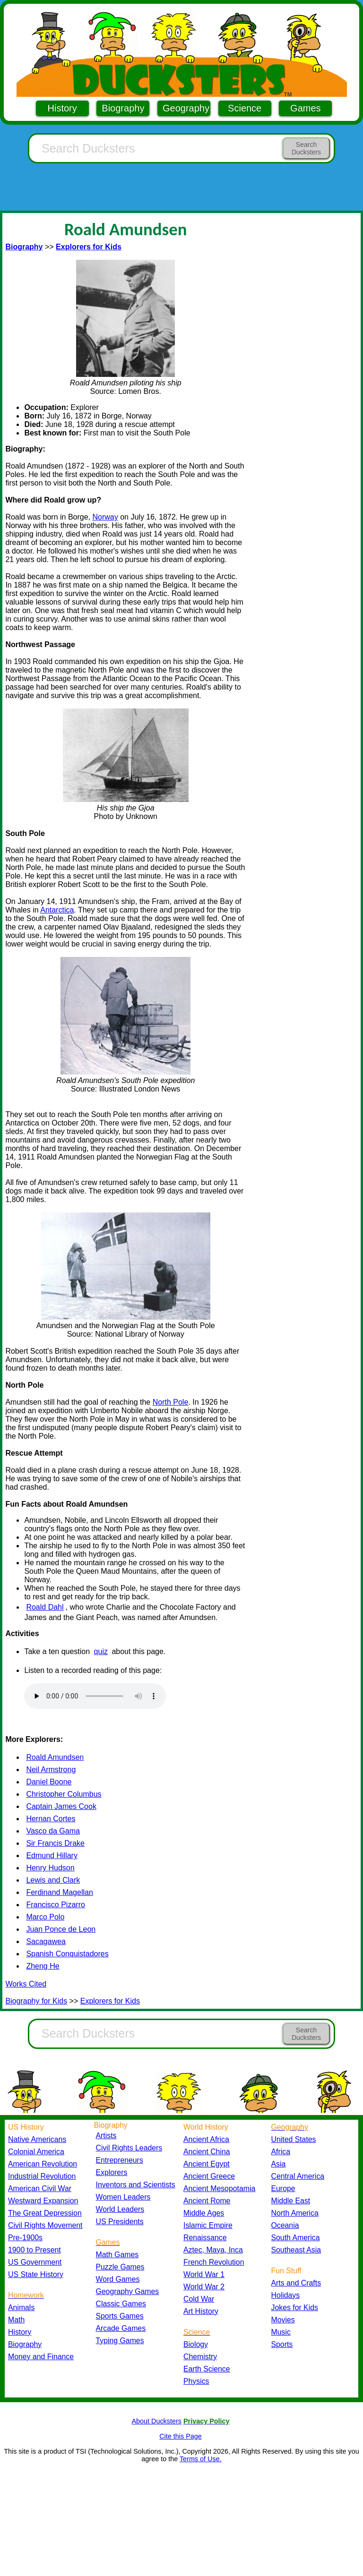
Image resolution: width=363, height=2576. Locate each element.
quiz (101, 1651)
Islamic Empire (208, 2225)
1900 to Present (34, 2250)
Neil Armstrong (51, 1770)
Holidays (285, 2295)
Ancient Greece (209, 2176)
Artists (106, 2136)
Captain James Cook (61, 1806)
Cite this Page (180, 2436)
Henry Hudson (50, 1868)
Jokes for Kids (294, 2307)
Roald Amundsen (55, 1757)
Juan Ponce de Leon (60, 1929)
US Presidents (120, 2222)
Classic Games (121, 2304)
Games (305, 108)
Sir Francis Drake (55, 1843)
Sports (282, 2344)
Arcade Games (121, 2328)
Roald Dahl (44, 1607)
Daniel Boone (48, 1782)
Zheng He (42, 1966)
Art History (200, 2311)
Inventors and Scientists (135, 2185)
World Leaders (120, 2209)
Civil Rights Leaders (129, 2148)
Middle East (291, 2201)
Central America (298, 2176)
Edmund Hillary (51, 1855)
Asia (278, 2164)
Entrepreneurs (119, 2160)
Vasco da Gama (53, 1831)
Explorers (112, 2172)
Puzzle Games (120, 2267)
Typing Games (120, 2341)
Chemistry (200, 2357)
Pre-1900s (25, 2238)
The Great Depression (45, 2213)
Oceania (285, 2225)
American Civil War (39, 2188)
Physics (196, 2381)
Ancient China (206, 2152)
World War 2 (204, 2287)
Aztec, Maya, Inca (213, 2250)
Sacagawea (46, 1941)
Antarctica (57, 910)
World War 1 (204, 2274)
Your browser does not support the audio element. (95, 1696)
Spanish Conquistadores (67, 1954)
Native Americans (37, 2139)
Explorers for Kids (110, 2001)
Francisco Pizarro (55, 1905)
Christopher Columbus (63, 1794)
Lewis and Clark (53, 1880)
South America (295, 2238)
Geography (186, 108)
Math (16, 2320)
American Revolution (42, 2164)
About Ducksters (156, 2421)
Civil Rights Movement (45, 2225)
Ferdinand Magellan (59, 1892)
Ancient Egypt (206, 2164)
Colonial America (36, 2152)
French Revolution (213, 2262)
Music (281, 2332)
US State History (35, 2274)
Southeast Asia (296, 2250)
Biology (195, 2344)
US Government (34, 2262)
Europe (283, 2188)
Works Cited (25, 1984)
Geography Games (127, 2291)
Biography (123, 108)
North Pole (171, 1402)
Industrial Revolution (42, 2176)
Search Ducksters (306, 148)
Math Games (117, 2255)
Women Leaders (123, 2197)
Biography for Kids (36, 2001)
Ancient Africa (206, 2139)
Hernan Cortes (50, 1819)
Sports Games (120, 2316)
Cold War (198, 2299)
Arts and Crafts (296, 2283)
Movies (283, 2320)
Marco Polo (45, 1917)
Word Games (118, 2279)
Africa (280, 2152)
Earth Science (206, 2369)
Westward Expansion (43, 2201)
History (62, 108)
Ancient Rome (206, 2201)
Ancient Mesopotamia (219, 2188)
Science (244, 108)
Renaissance (205, 2238)
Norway (105, 517)
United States (293, 2139)
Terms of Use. (201, 2459)
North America (295, 2213)
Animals (21, 2307)
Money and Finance (41, 2357)
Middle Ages (203, 2213)
